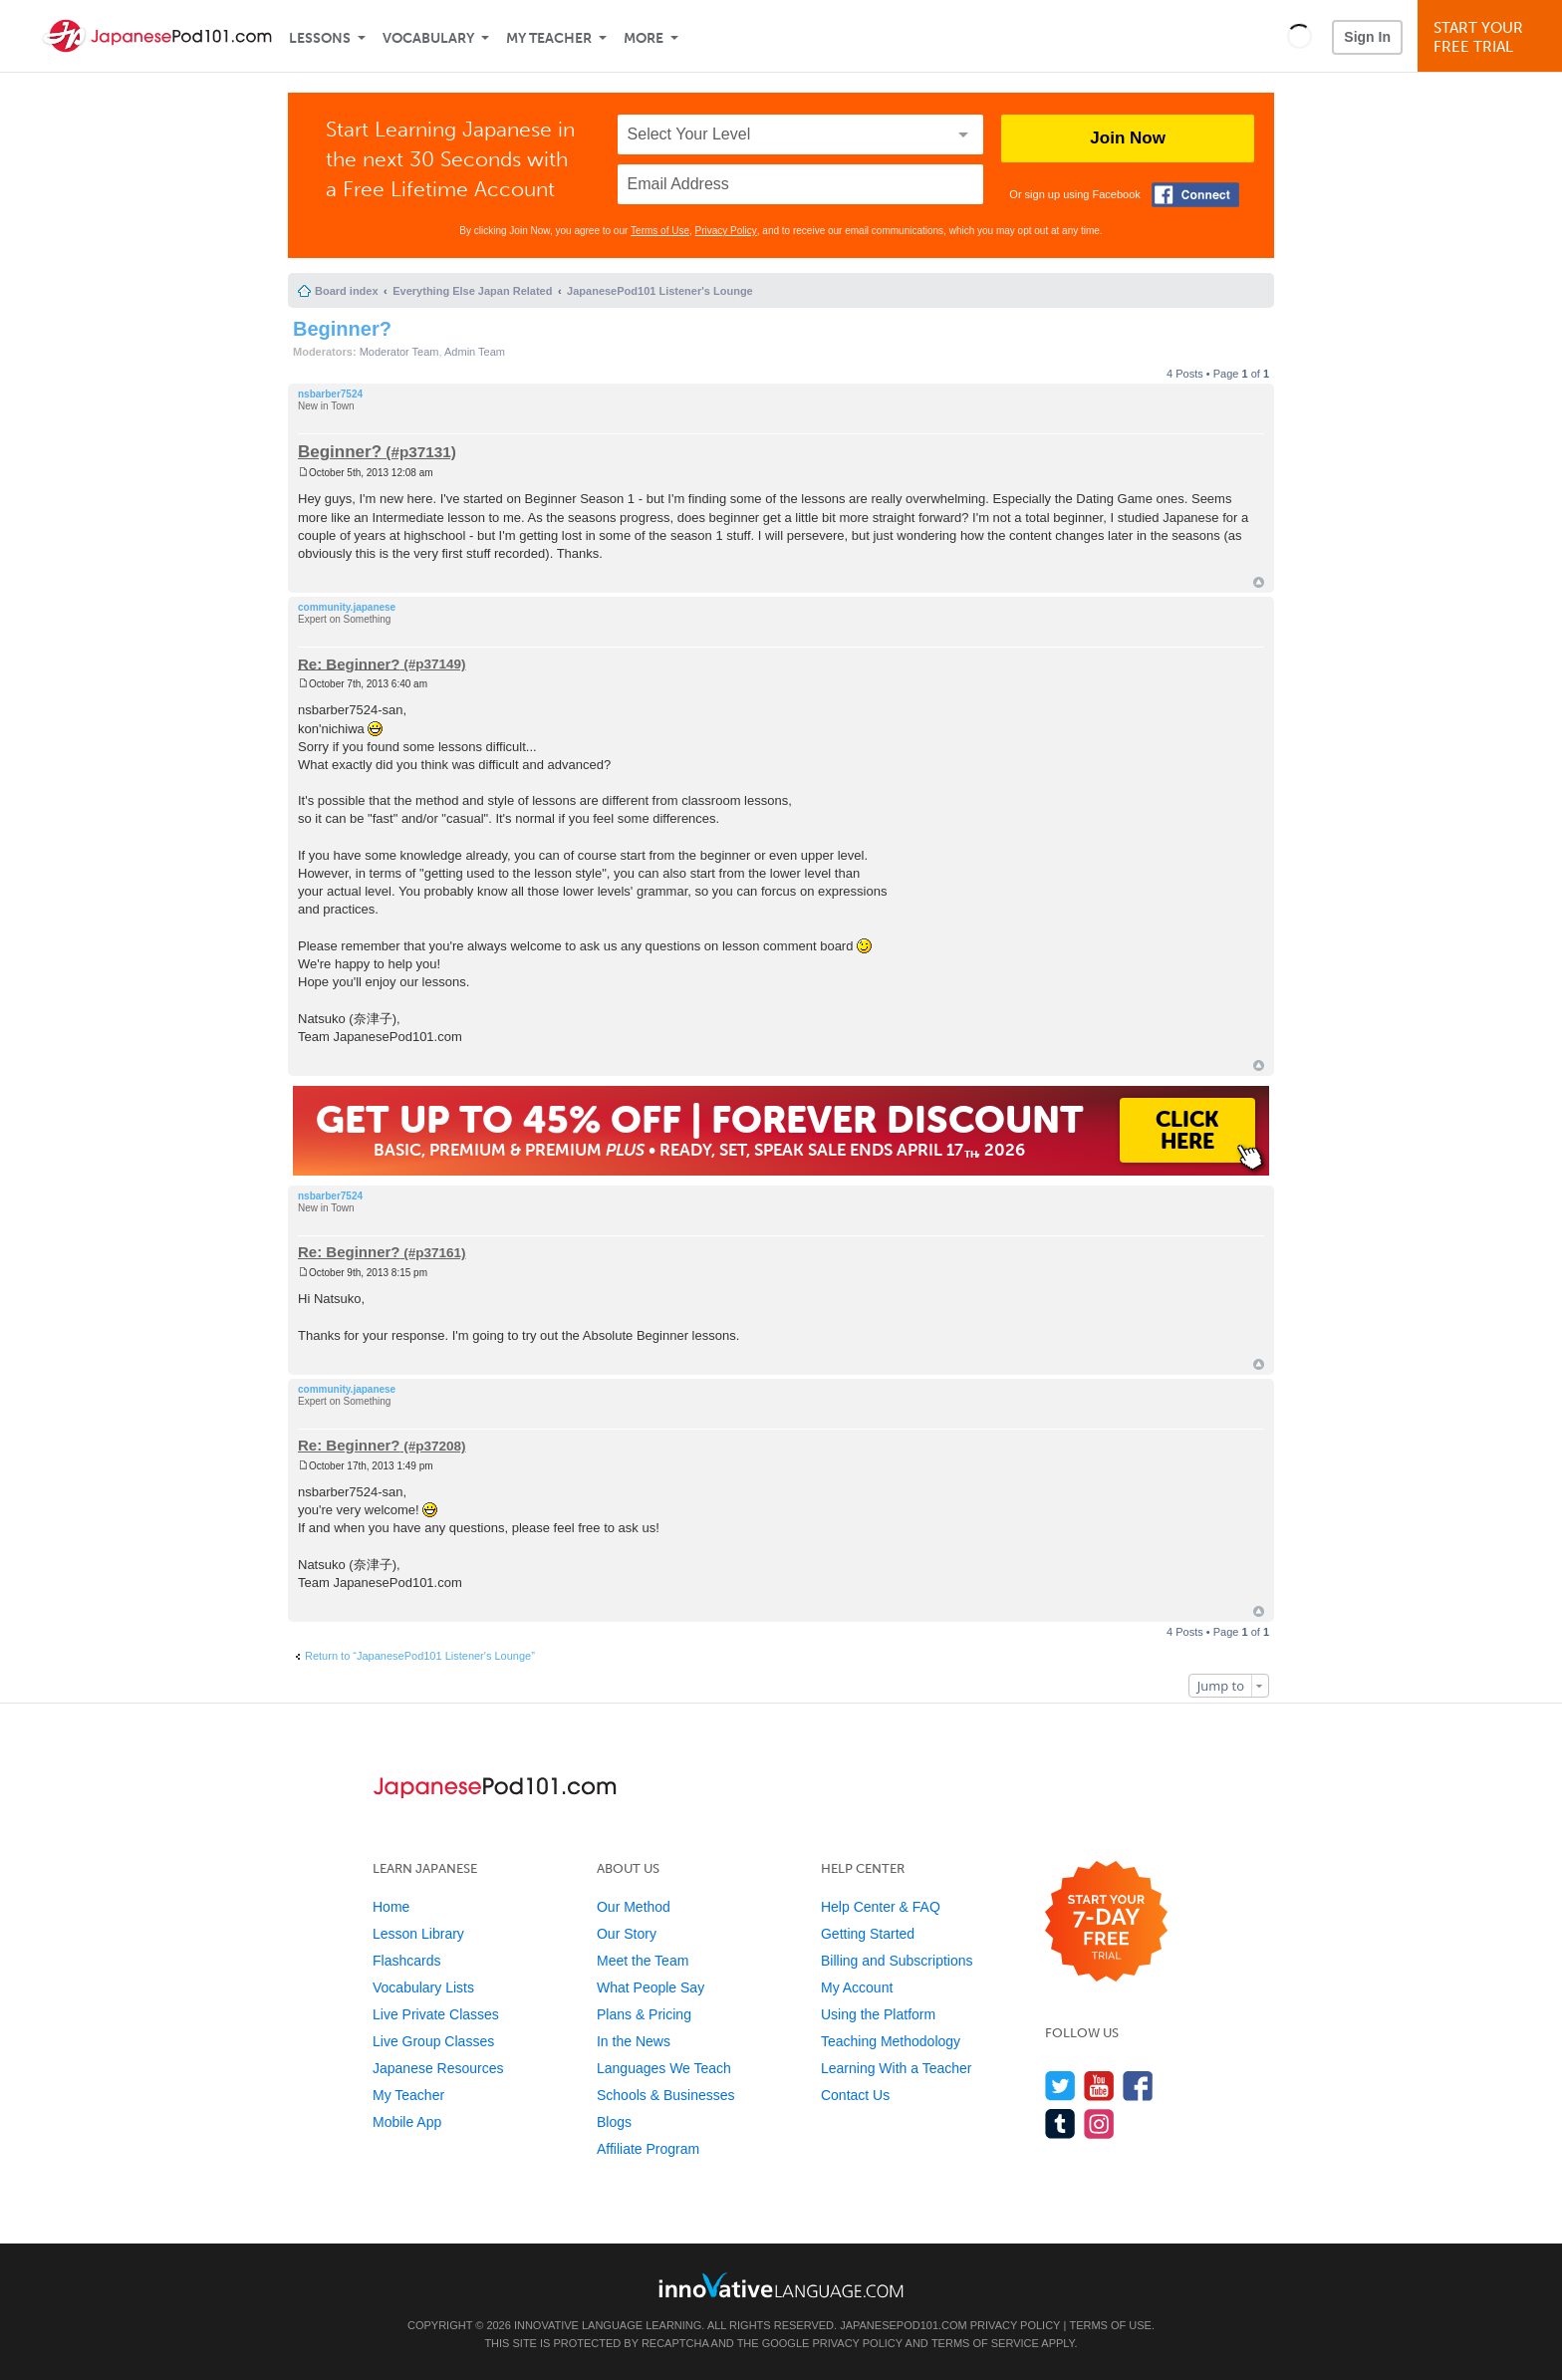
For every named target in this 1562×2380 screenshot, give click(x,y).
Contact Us (855, 2095)
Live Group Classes (433, 2041)
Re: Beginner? (349, 663)
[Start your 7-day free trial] (1106, 1922)
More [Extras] (643, 38)
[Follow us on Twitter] (1060, 2085)
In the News (633, 2041)
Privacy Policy (726, 230)
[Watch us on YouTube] (1099, 2085)
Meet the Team (642, 1961)
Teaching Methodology (890, 2041)
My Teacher (549, 38)
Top (1258, 582)
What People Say (650, 1987)
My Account (857, 1987)
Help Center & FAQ (880, 1907)
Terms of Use (660, 230)
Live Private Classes (436, 2014)
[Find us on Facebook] (1138, 2085)
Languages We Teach (664, 2068)
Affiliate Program (648, 2149)
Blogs (614, 2122)
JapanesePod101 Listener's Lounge (660, 291)
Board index (347, 291)
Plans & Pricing (644, 2014)
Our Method (633, 1907)
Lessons (320, 38)
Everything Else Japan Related (472, 291)
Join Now (1128, 138)
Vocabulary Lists (423, 1987)
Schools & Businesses (666, 2095)
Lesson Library (418, 1934)
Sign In (1367, 37)
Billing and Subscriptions (897, 1961)
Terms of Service (985, 2343)
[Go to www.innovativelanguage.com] (781, 2284)
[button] (1299, 36)
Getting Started (867, 1934)
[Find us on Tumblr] (1060, 2123)
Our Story (626, 1934)
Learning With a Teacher (896, 2068)
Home (391, 1907)
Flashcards (406, 1961)
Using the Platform (878, 2014)
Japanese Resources (438, 2068)
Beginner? (342, 329)
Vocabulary (428, 38)
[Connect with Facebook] (1195, 194)
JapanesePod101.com (903, 2325)
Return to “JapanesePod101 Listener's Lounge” (420, 1656)
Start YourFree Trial (1492, 37)
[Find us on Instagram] (1099, 2123)
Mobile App (407, 2122)
